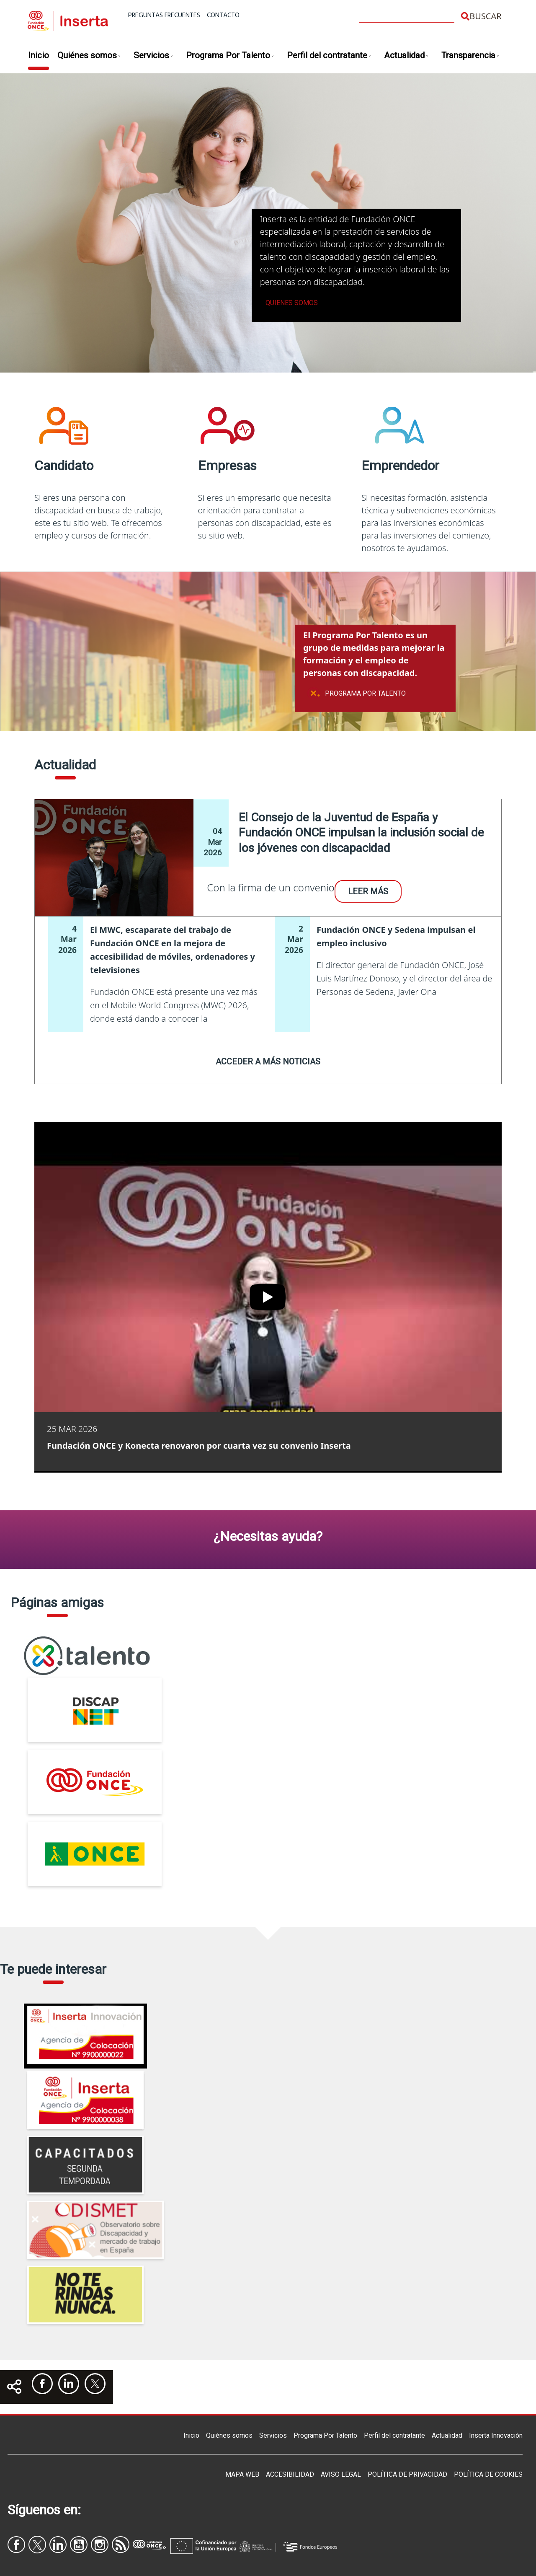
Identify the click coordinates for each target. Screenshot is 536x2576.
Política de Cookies (488, 2474)
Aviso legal (341, 2474)
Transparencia (470, 56)
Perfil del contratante (329, 56)
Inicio (38, 55)
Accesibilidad (290, 2474)
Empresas (227, 466)
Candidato (63, 466)
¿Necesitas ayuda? (268, 1536)
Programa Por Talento (230, 56)
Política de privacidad (407, 2474)
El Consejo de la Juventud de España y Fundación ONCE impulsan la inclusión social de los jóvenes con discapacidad (361, 832)
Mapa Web (242, 2474)
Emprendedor (400, 466)
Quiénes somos (89, 56)
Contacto (223, 15)
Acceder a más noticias (268, 1061)
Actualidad (406, 56)
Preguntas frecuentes (164, 15)
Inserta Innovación (496, 2435)
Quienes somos (291, 303)
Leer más (368, 891)
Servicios (153, 56)
